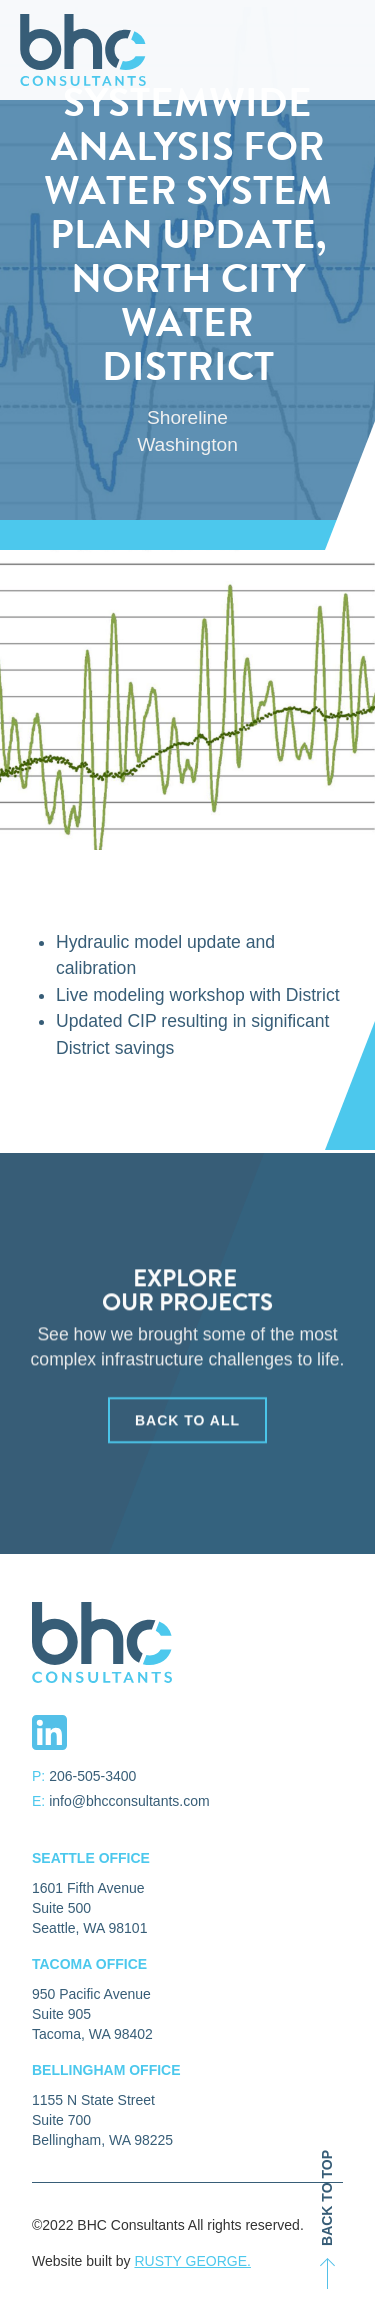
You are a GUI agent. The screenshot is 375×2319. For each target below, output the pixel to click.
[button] (357, 50)
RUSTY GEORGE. (192, 2261)
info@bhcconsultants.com (129, 1801)
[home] (78, 50)
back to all (187, 1432)
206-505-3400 (92, 1776)
